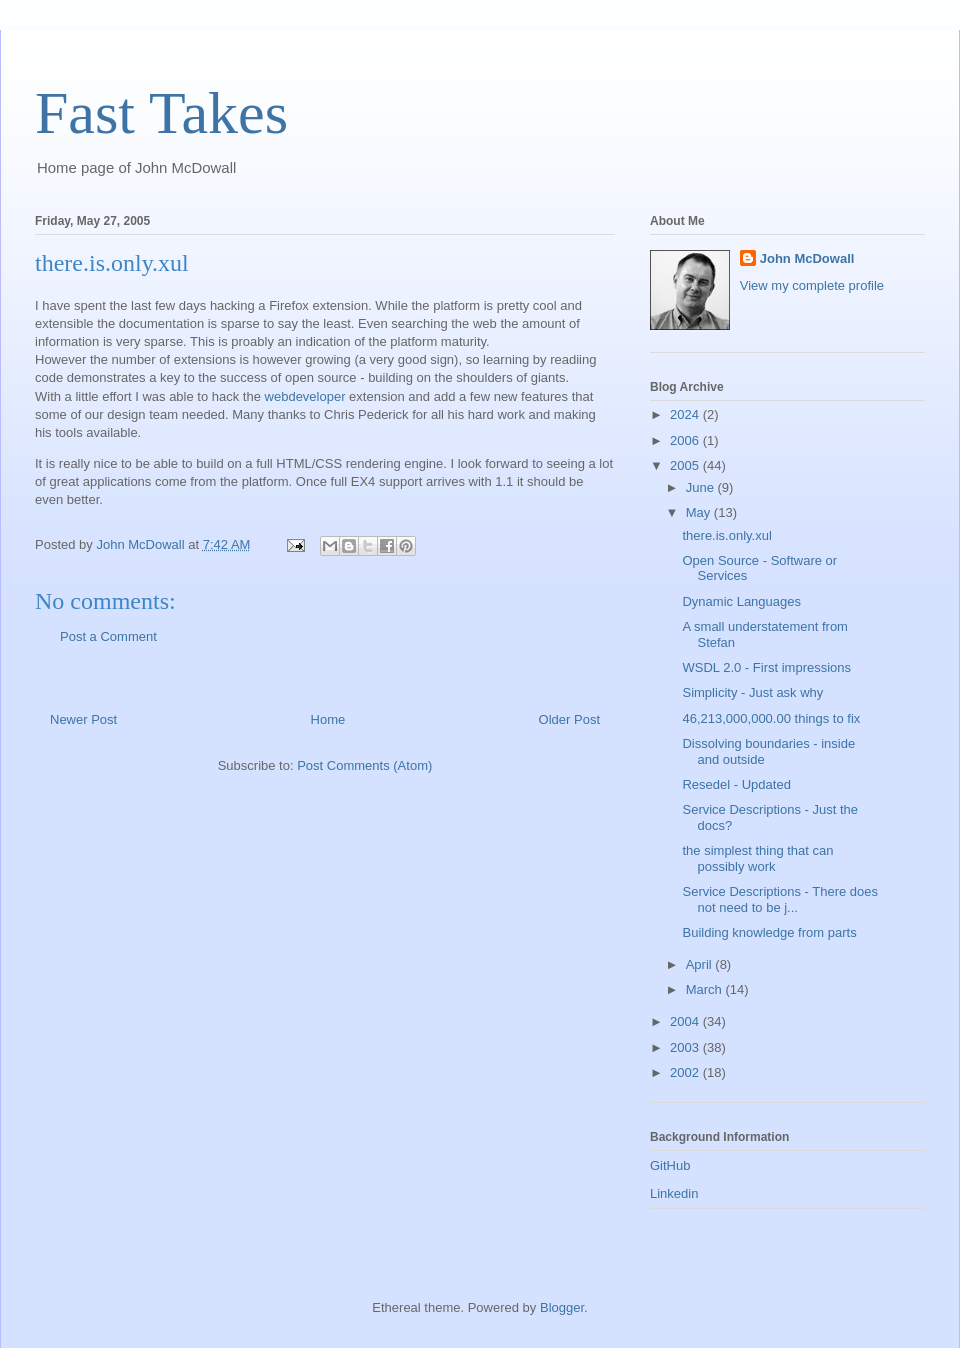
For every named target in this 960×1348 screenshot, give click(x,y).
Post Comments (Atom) (364, 765)
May (700, 512)
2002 (686, 1072)
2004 (686, 1021)
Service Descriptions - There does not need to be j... (780, 899)
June (702, 487)
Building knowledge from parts (769, 932)
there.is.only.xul (726, 535)
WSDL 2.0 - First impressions (766, 667)
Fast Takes (161, 113)
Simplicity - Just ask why (752, 692)
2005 (686, 465)
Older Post (569, 719)
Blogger (562, 1307)
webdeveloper (303, 396)
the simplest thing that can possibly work (757, 858)
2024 (686, 414)
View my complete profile (812, 285)
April (701, 964)
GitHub (670, 1165)
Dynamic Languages (741, 601)
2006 (686, 440)
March (706, 989)
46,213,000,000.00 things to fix (771, 718)
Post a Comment (108, 636)
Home (328, 719)
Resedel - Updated (736, 784)
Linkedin (674, 1193)
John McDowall (807, 258)
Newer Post (83, 719)
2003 (686, 1047)
